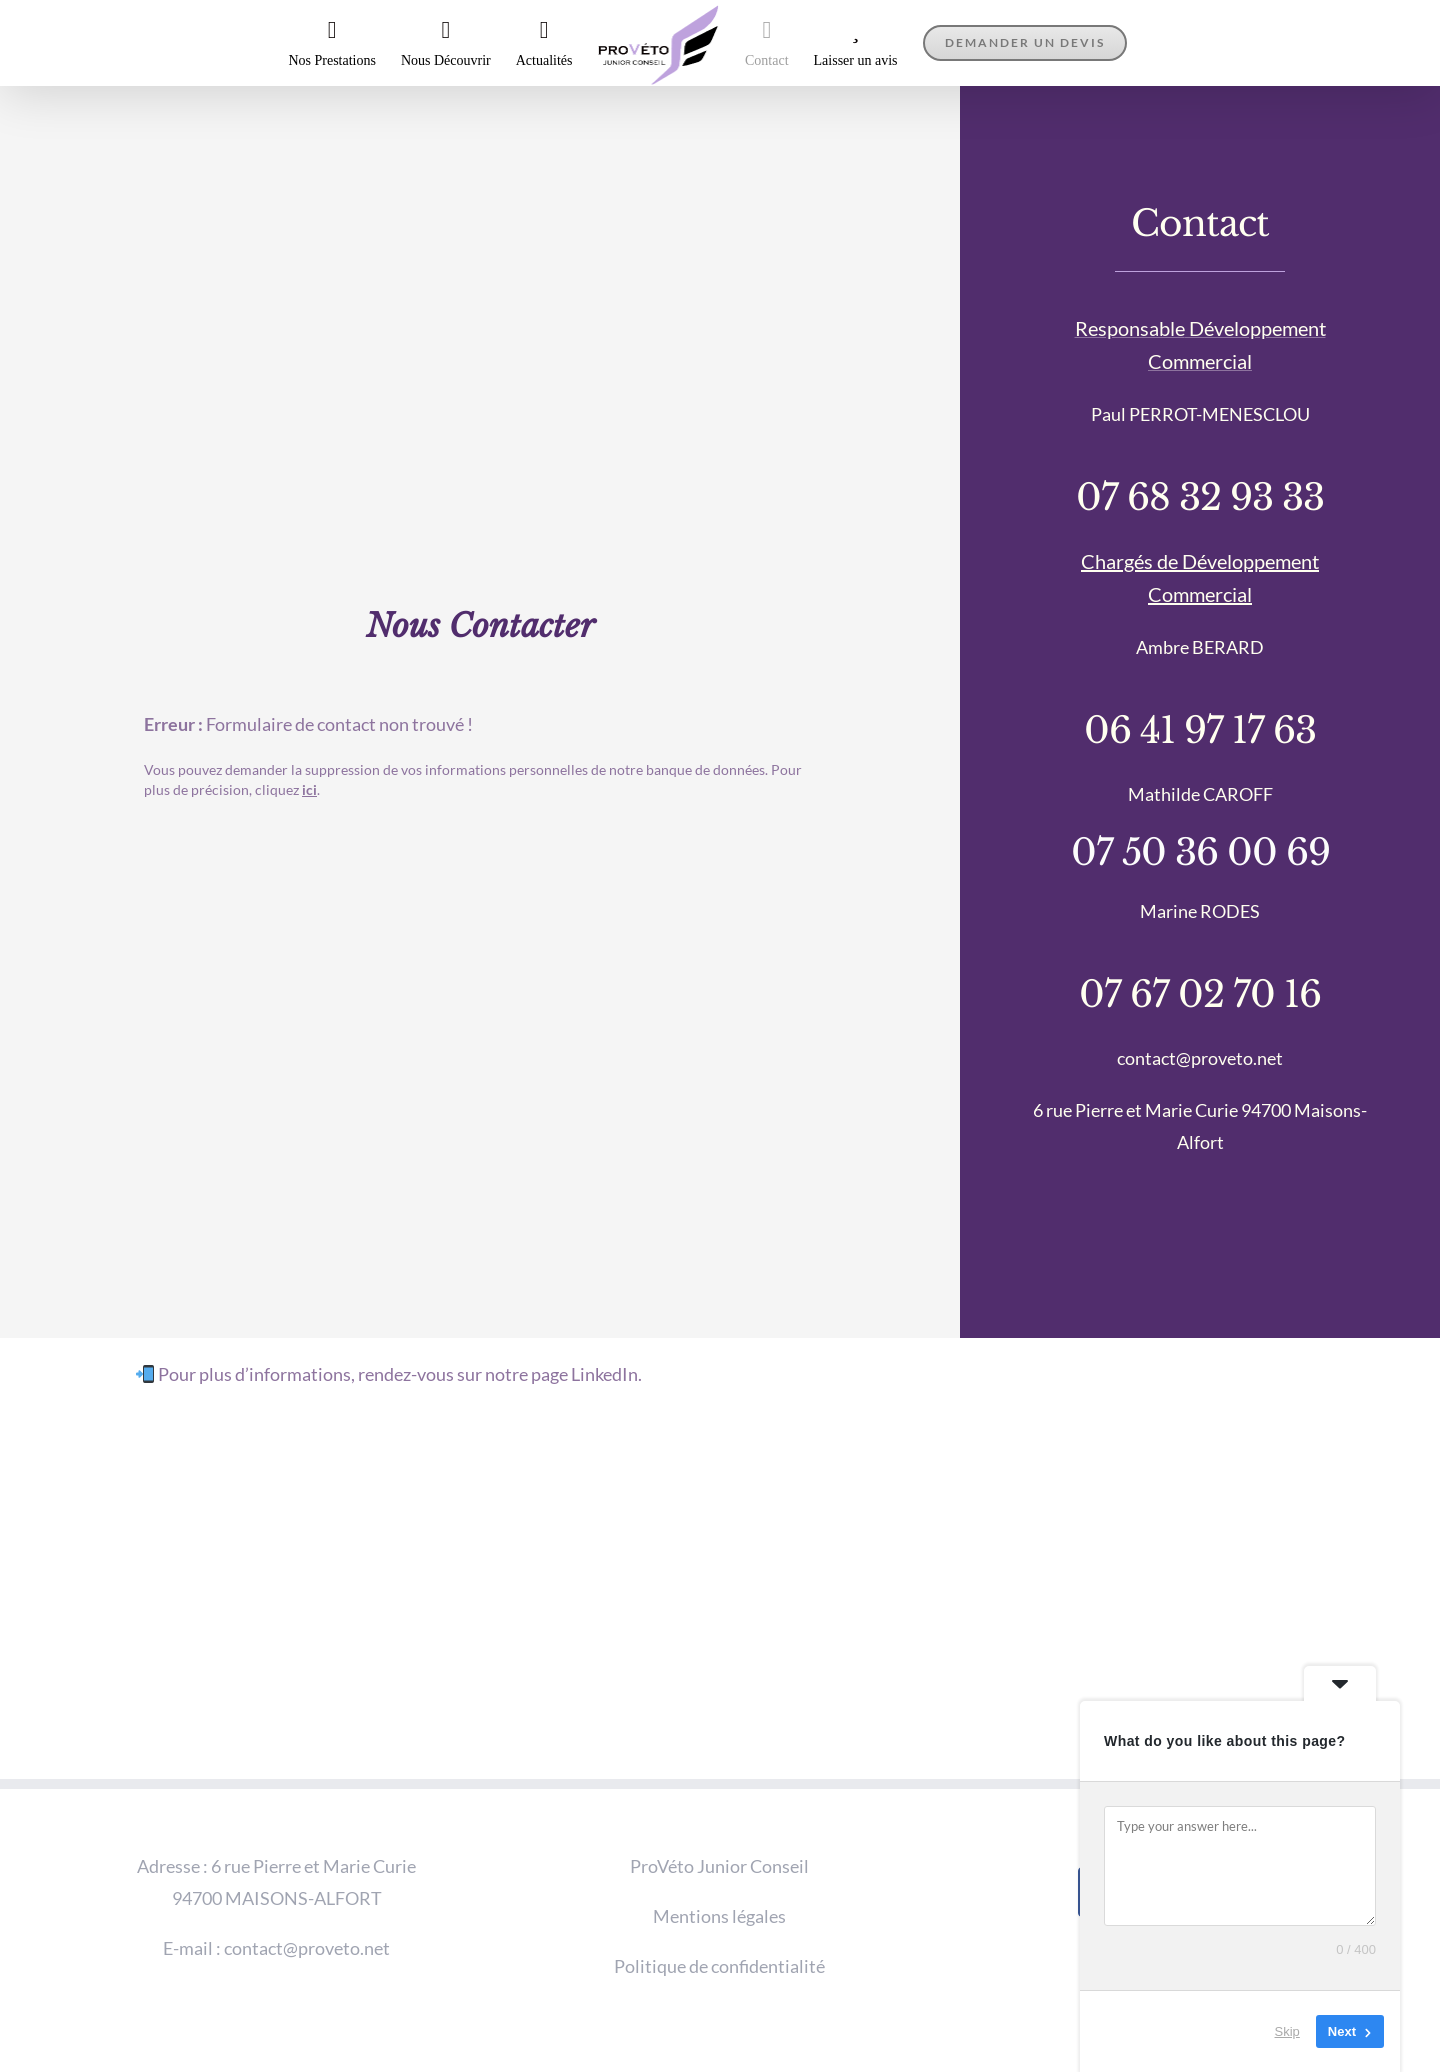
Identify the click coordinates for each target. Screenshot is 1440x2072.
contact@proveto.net (307, 1948)
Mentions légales (719, 1916)
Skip (1287, 2031)
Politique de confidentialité (719, 1966)
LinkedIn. (606, 1374)
